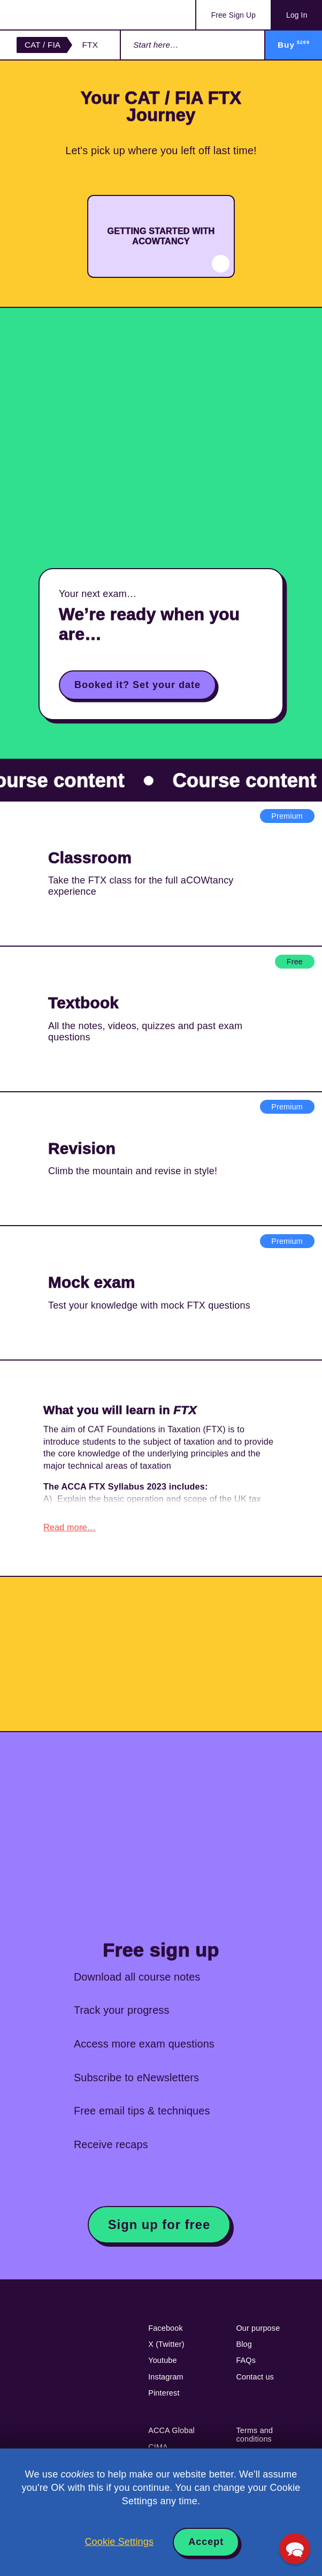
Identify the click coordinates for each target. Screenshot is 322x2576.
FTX (90, 44)
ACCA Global (171, 2435)
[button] (294, 2548)
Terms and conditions (254, 2439)
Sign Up (233, 15)
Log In (296, 15)
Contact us (255, 2381)
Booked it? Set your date (137, 684)
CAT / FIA (42, 44)
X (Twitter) (166, 2349)
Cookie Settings (119, 2541)
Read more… (69, 1532)
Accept (206, 2541)
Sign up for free (159, 2229)
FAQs (246, 2365)
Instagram (165, 2381)
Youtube (162, 2365)
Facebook (165, 2333)
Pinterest (163, 2397)
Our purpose (258, 2333)
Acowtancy (59, 14)
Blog (244, 2349)
